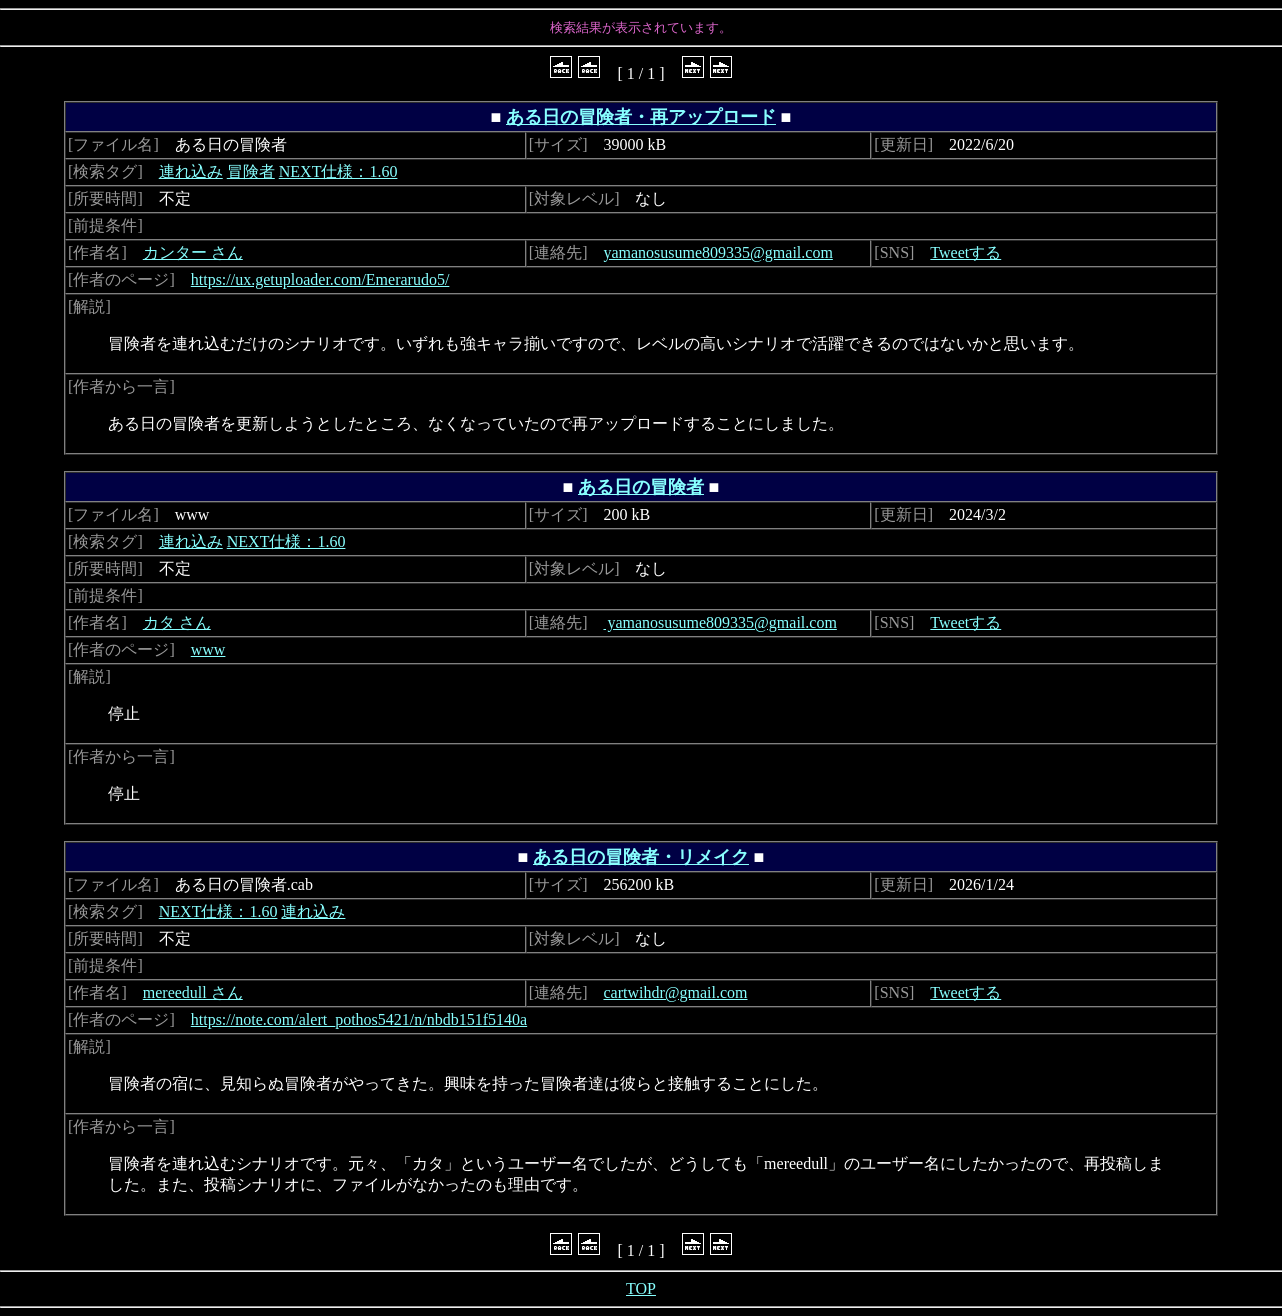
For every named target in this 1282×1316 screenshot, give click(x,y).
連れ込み (191, 171)
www (208, 649)
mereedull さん (193, 992)
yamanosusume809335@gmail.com (717, 252)
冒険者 (251, 171)
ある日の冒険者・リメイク (641, 857)
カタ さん (177, 622)
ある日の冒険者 (641, 487)
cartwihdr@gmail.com (675, 992)
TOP (641, 1288)
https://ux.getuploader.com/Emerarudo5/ (320, 279)
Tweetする (965, 252)
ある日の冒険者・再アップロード (641, 117)
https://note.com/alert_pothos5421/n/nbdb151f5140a (359, 1019)
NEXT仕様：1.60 (338, 171)
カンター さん (193, 252)
